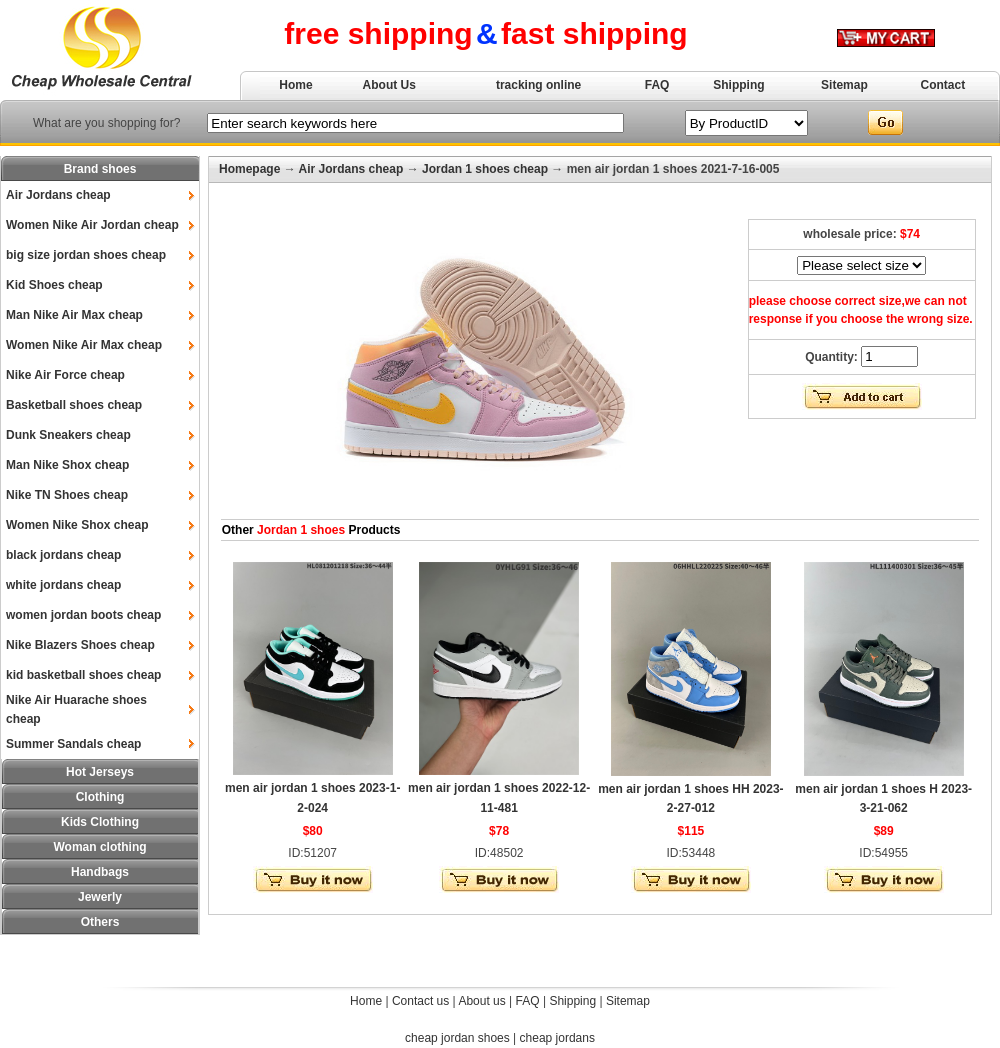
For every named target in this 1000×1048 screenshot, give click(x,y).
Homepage (249, 169)
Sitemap (844, 85)
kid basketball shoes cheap (83, 675)
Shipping (738, 85)
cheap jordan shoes (457, 1038)
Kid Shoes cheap (54, 285)
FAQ (657, 85)
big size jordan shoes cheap (86, 255)
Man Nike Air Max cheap (74, 315)
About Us (389, 85)
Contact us (420, 1001)
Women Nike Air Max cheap (84, 345)
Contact (943, 85)
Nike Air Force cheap (65, 375)
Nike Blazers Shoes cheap (80, 645)
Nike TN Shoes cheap (67, 495)
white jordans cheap (63, 585)
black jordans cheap (63, 555)
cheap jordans (557, 1038)
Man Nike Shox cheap (67, 465)
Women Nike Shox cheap (77, 525)
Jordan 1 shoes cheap (485, 169)
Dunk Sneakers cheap (68, 435)
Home (295, 85)
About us (481, 1001)
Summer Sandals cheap (73, 744)
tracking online (538, 85)
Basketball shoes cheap (74, 405)
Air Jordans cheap (58, 195)
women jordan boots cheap (83, 615)
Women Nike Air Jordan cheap (92, 225)
